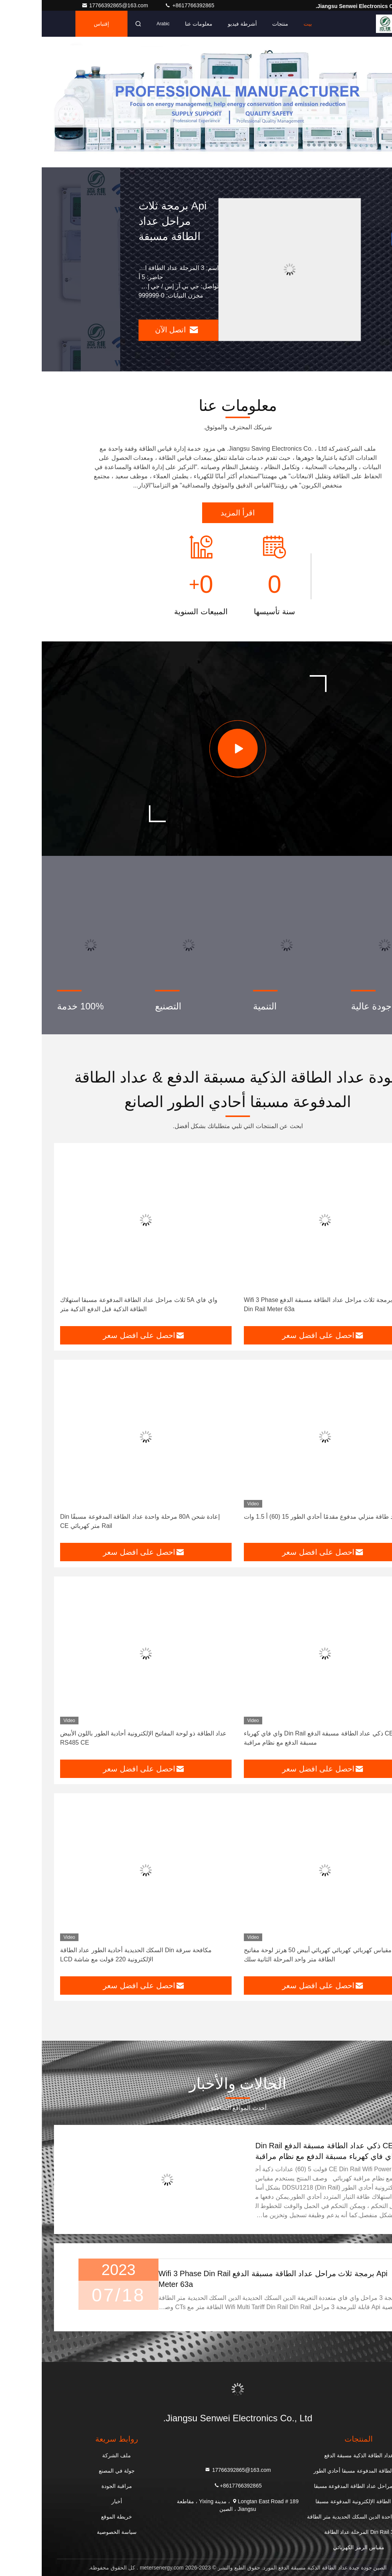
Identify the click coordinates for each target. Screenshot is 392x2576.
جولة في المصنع (75, 2471)
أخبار (75, 2501)
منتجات (238, 24)
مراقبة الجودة (75, 2486)
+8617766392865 (147, 5)
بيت (266, 24)
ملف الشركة (74, 2455)
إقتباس (59, 24)
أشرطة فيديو (200, 24)
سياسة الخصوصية (75, 2532)
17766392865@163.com (74, 5)
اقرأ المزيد (196, 513)
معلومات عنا (157, 24)
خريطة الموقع (74, 2517)
